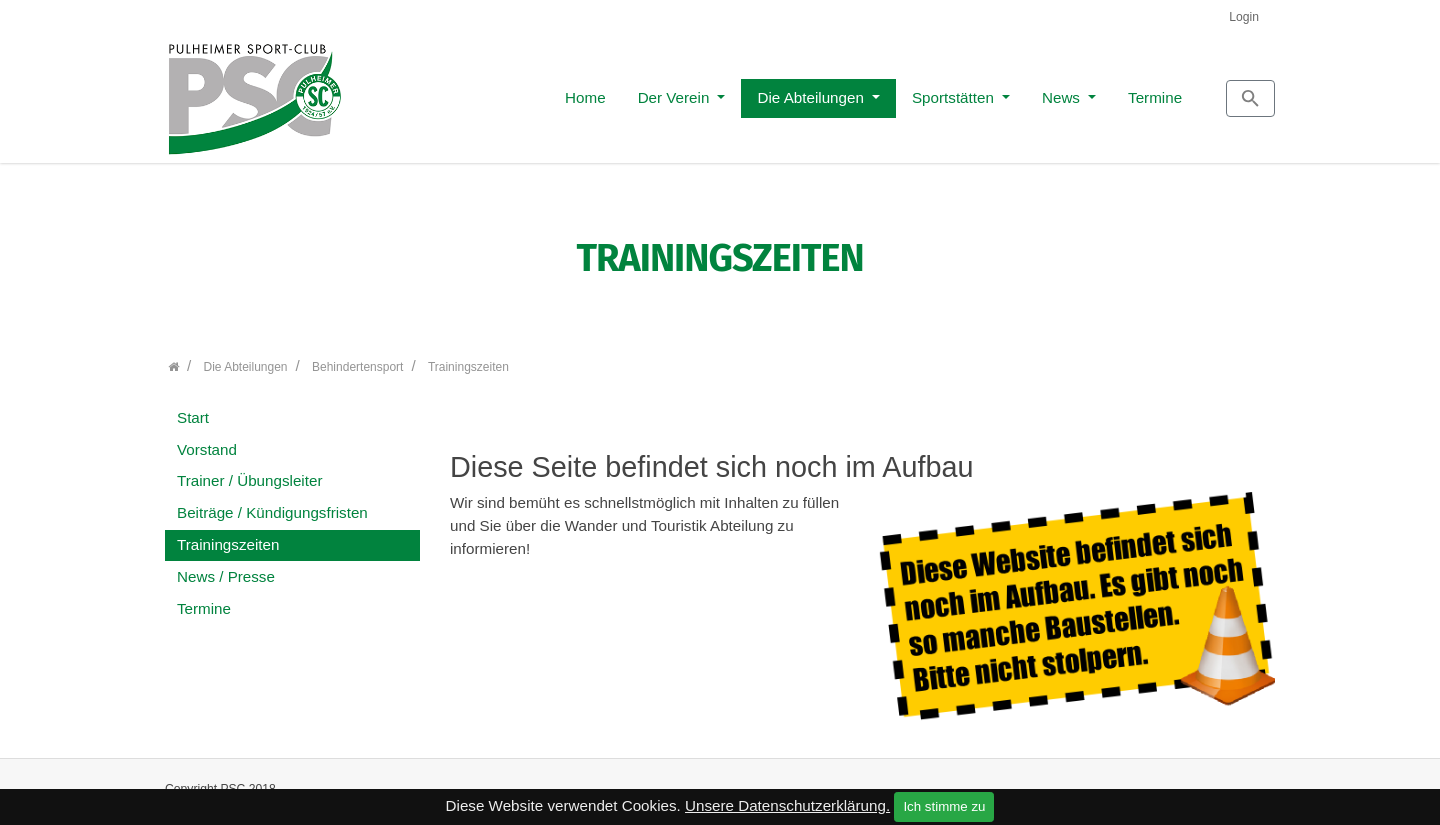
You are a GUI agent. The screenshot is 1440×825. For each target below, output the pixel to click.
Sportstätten (865, 91)
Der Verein (586, 91)
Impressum (1129, 787)
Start (193, 406)
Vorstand (207, 438)
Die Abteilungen (722, 91)
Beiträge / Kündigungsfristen (272, 502)
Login (1244, 17)
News (973, 91)
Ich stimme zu (944, 806)
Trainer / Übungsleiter (249, 470)
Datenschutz (1225, 787)
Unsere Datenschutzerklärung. (787, 805)
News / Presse (226, 565)
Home (495, 91)
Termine (1065, 91)
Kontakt (1046, 787)
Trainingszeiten (228, 533)
